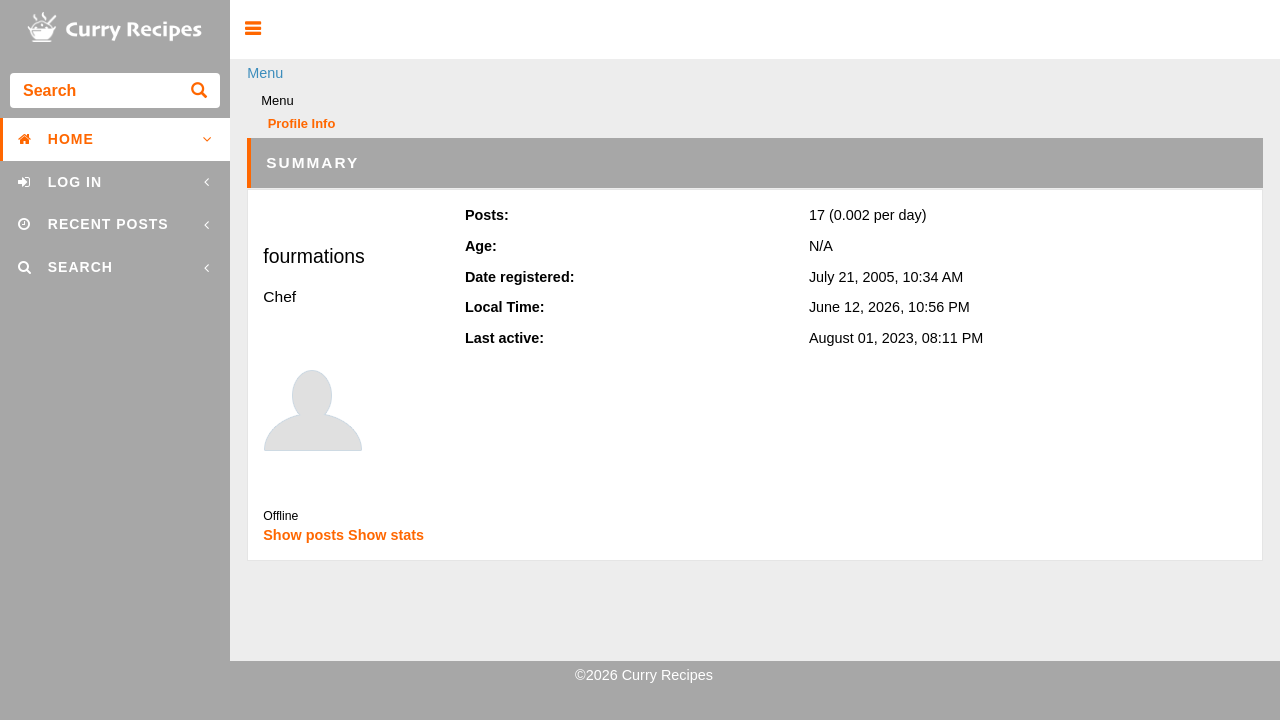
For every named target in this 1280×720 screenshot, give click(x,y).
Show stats (386, 535)
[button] (252, 29)
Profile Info (302, 124)
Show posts (303, 535)
